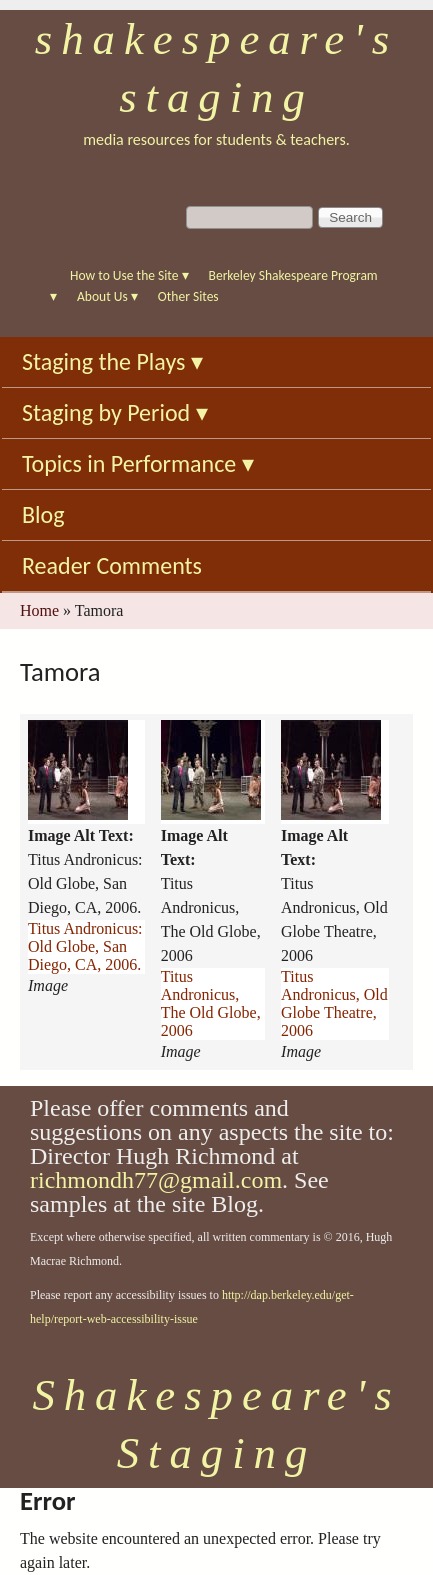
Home (39, 610)
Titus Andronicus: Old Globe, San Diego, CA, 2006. (85, 946)
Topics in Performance (138, 463)
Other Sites (188, 296)
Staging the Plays (112, 361)
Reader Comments (112, 565)
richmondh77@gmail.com (156, 1180)
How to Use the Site (129, 275)
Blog (43, 514)
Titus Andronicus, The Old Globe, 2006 (211, 1003)
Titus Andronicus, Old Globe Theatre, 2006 (334, 1003)
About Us (107, 296)
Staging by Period (115, 412)
